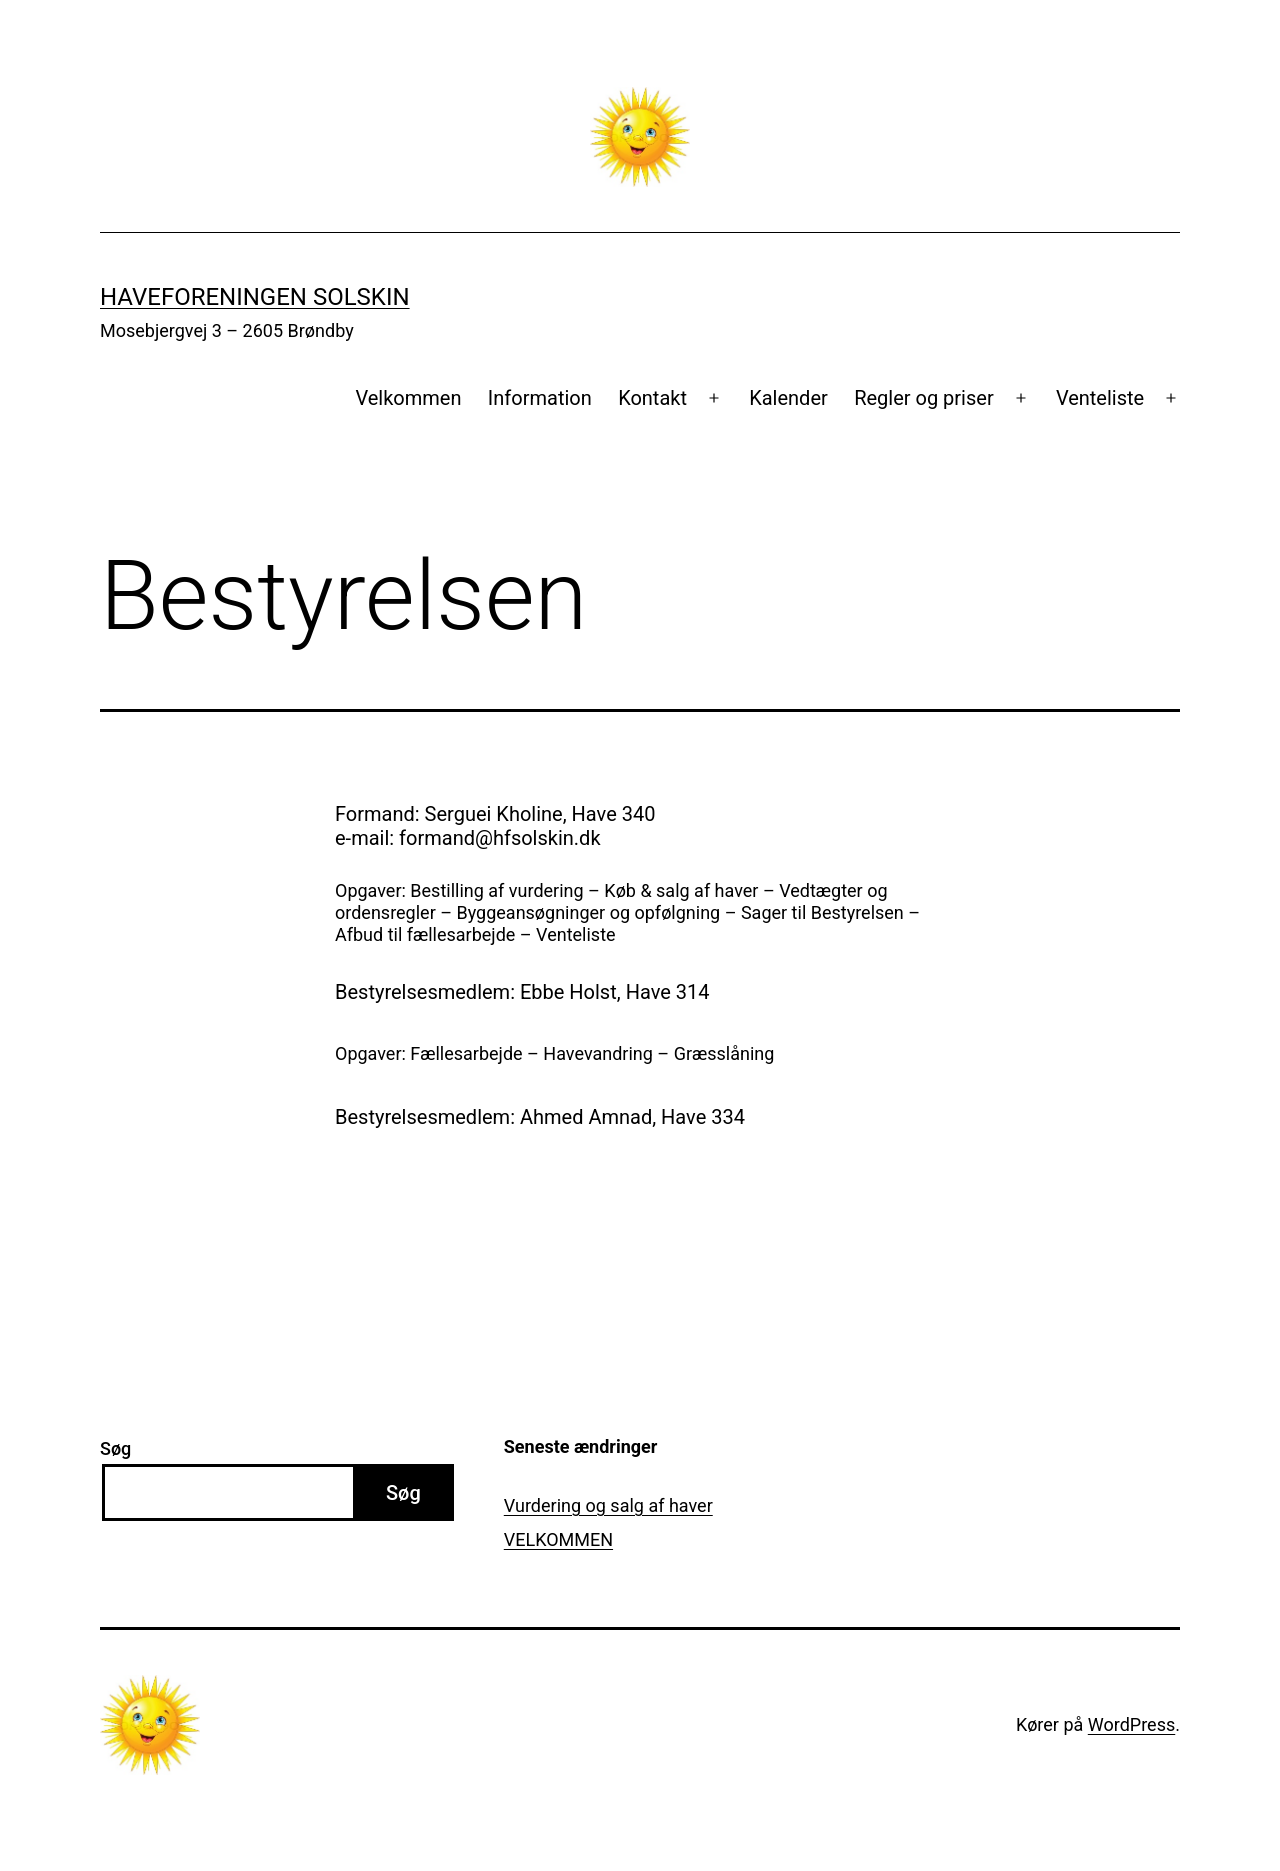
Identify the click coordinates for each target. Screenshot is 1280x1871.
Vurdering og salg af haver (608, 1505)
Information (540, 398)
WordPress (1131, 1724)
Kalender (788, 398)
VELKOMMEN (558, 1539)
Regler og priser (924, 398)
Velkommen (408, 398)
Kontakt (652, 398)
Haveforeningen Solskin (255, 297)
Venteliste (1100, 398)
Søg (115, 1448)
